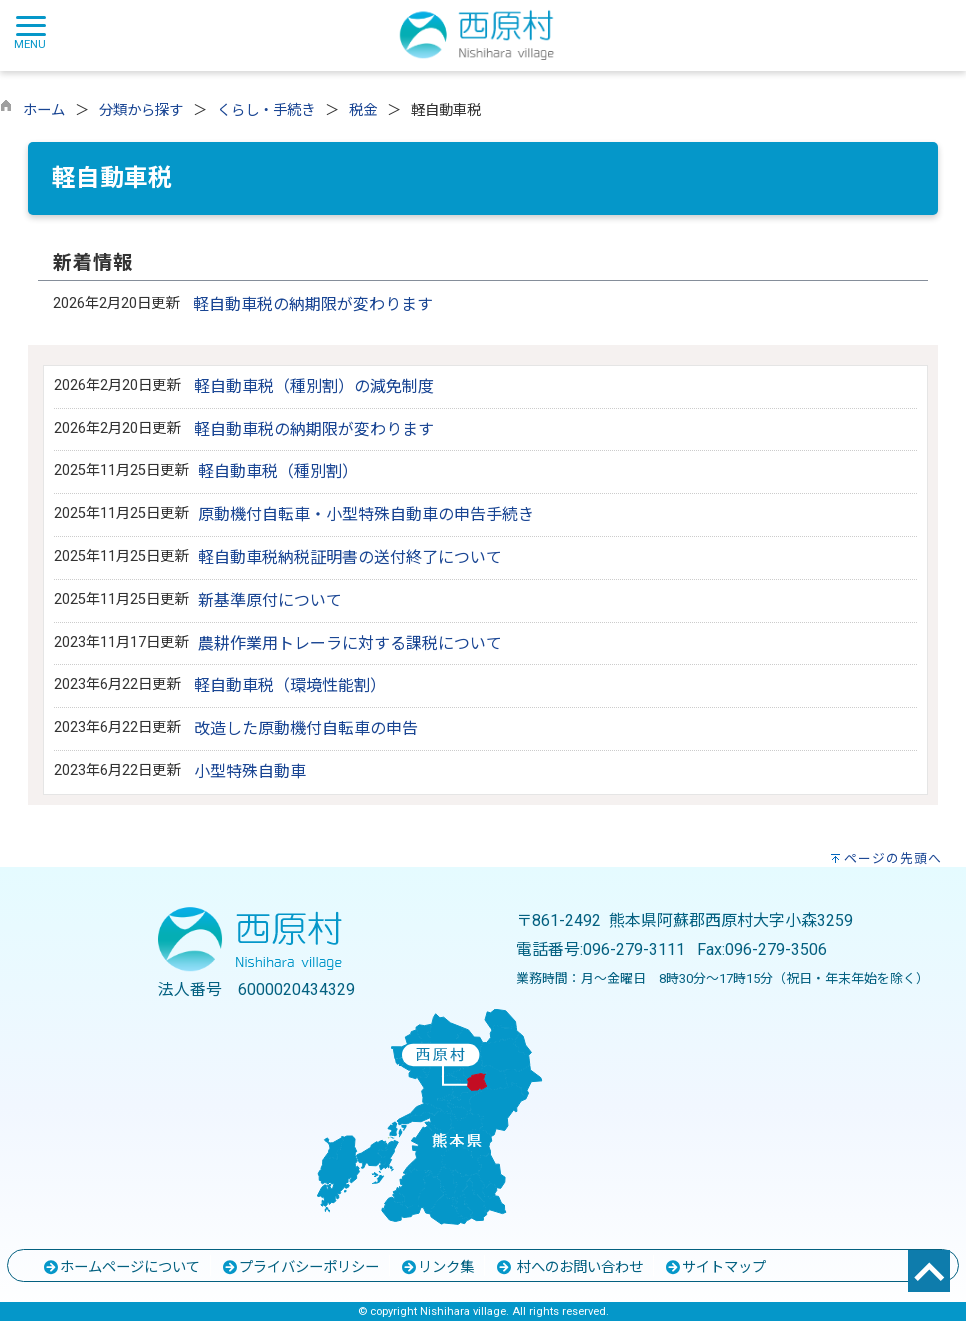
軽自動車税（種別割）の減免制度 (314, 386)
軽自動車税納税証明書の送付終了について (350, 557)
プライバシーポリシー (300, 1267)
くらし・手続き (266, 110)
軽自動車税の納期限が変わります (313, 304)
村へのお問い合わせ (569, 1267)
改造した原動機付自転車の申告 (306, 728)
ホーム (44, 110)
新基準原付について (270, 600)
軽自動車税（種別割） (278, 471)
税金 (363, 110)
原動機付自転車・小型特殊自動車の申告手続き (366, 514)
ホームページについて (121, 1267)
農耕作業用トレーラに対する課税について (350, 643)
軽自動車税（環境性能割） (290, 685)
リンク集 (437, 1267)
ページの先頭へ (893, 858)
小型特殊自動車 (250, 771)
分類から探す (141, 110)
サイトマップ (715, 1267)
